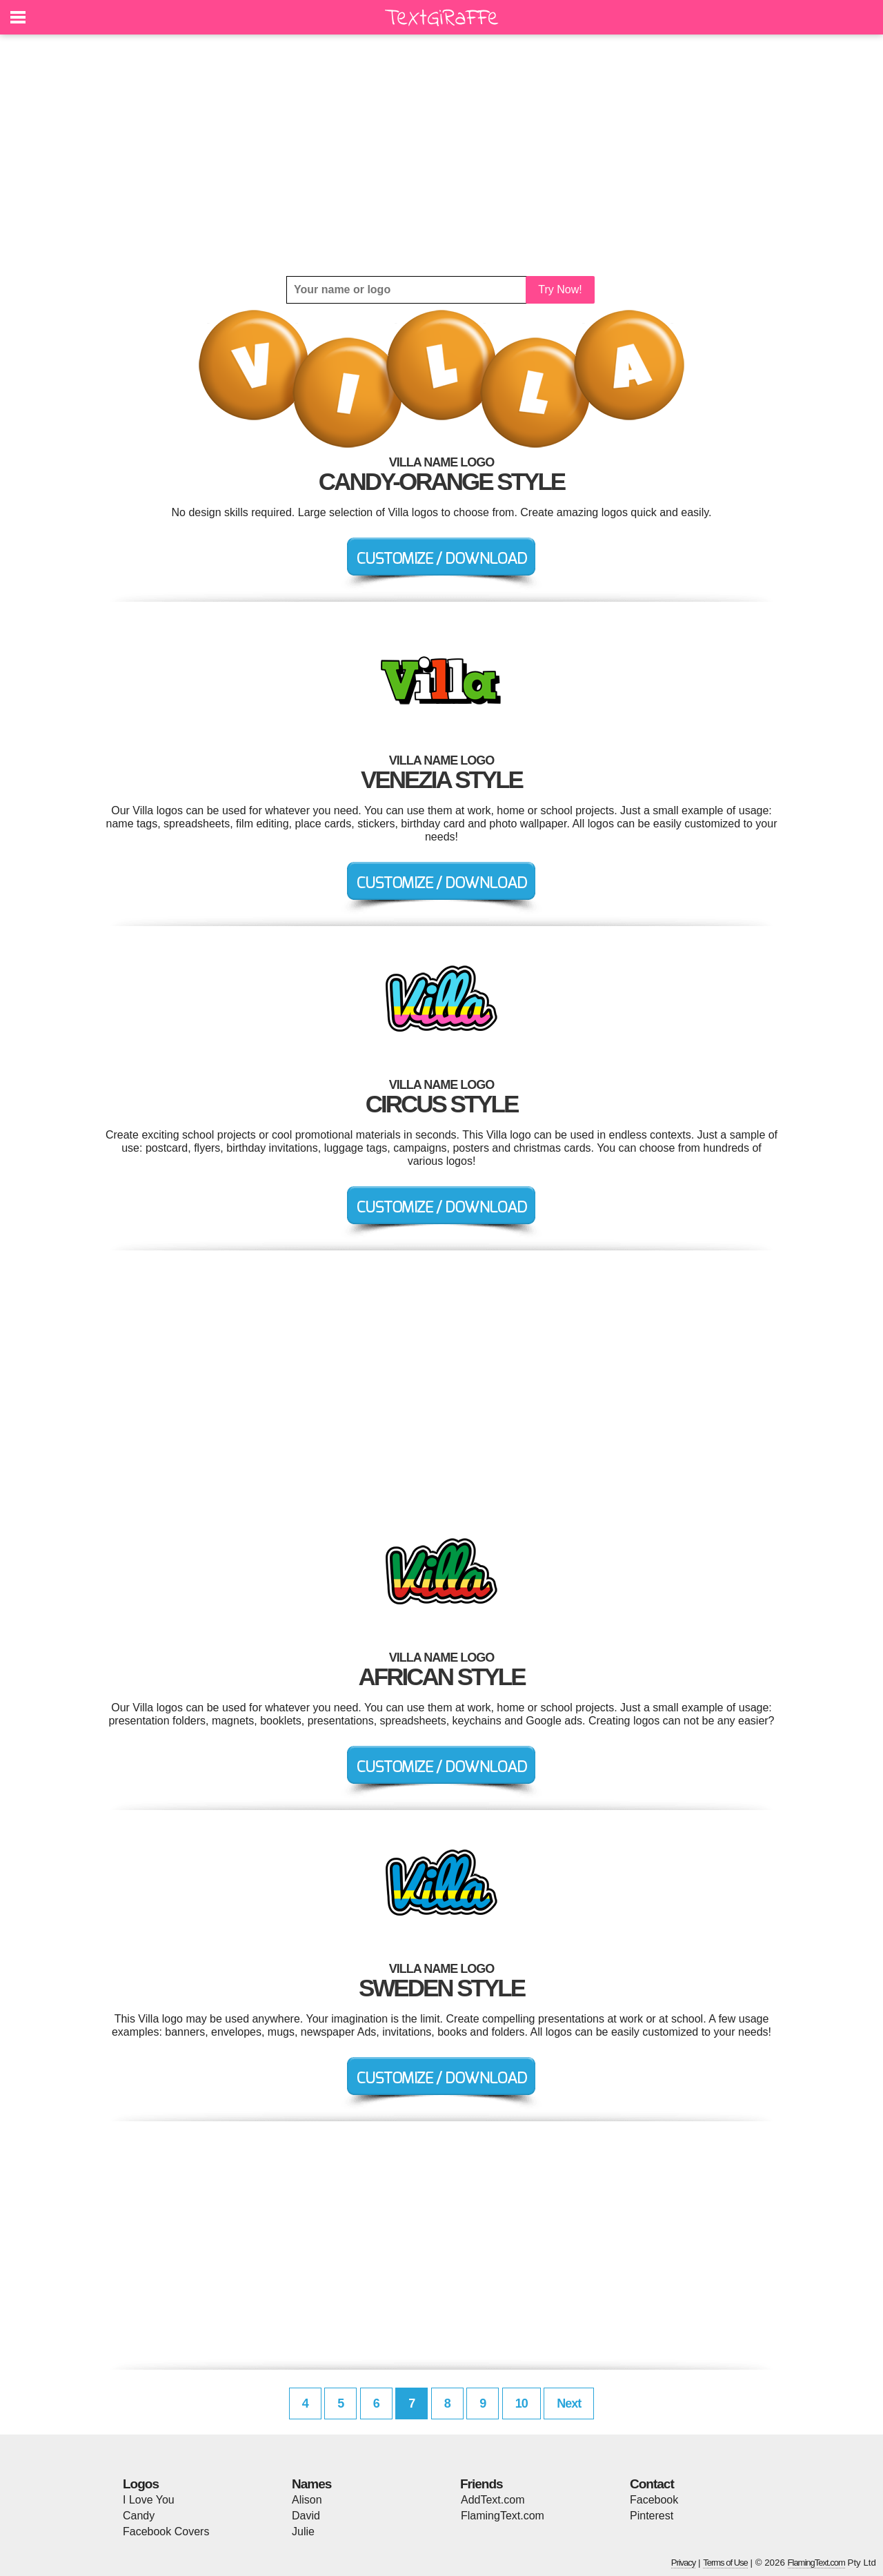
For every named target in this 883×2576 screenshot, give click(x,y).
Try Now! (560, 289)
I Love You (149, 2500)
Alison (307, 2500)
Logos (141, 2484)
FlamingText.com (502, 2515)
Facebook (654, 2500)
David (306, 2515)
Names (311, 2484)
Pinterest (651, 2515)
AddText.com (492, 2500)
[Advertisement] (441, 155)
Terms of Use (725, 2562)
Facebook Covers (166, 2531)
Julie (303, 2531)
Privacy (683, 2562)
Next (569, 2403)
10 (521, 2403)
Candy (139, 2515)
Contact (652, 2484)
